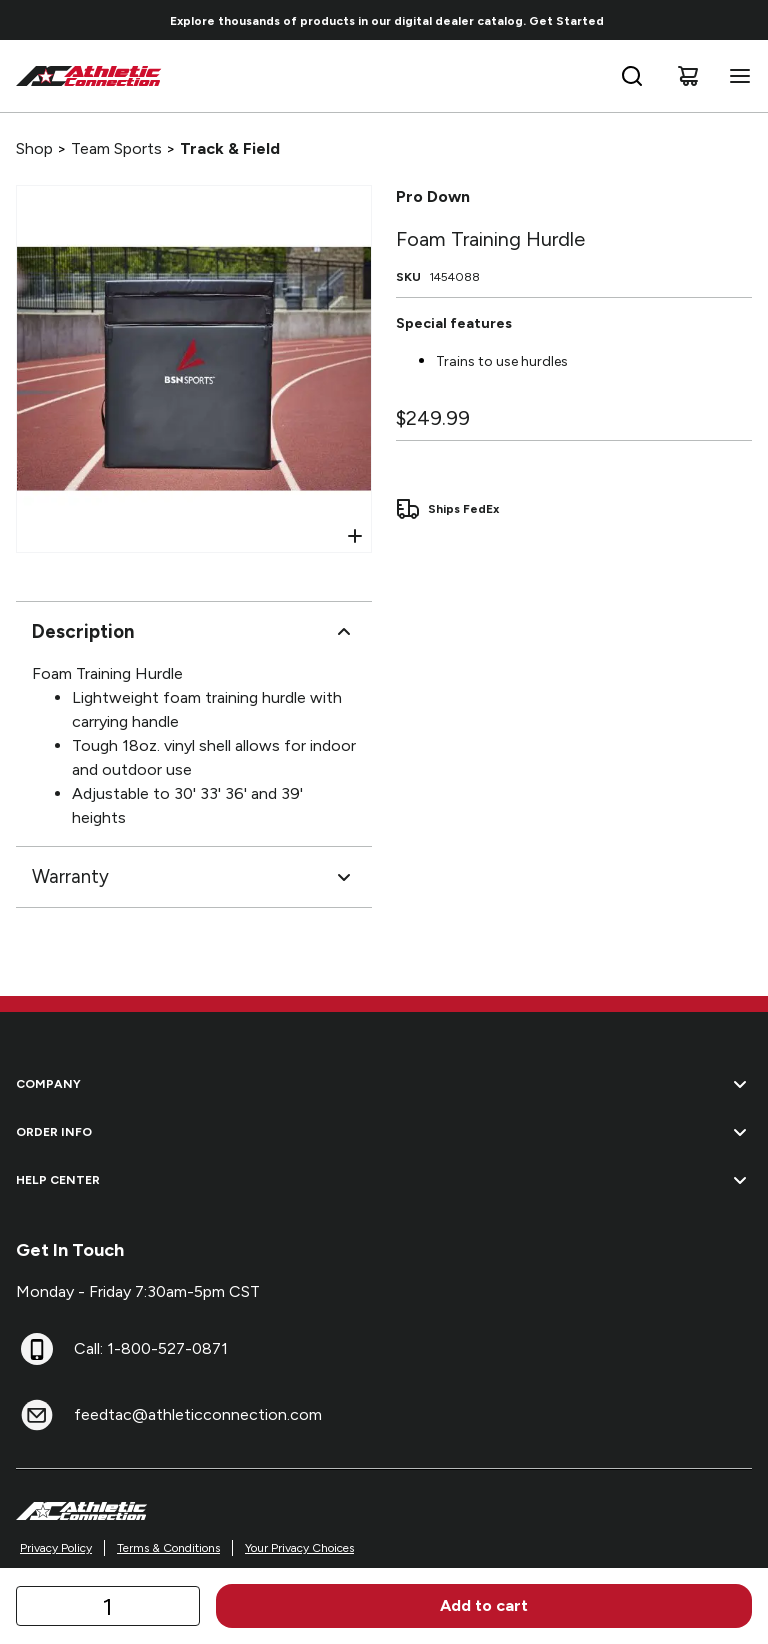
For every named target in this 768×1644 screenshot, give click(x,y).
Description (194, 632)
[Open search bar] (632, 76)
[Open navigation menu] (736, 76)
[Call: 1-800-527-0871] (37, 1349)
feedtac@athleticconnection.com (198, 1414)
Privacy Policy (56, 1548)
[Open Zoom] (355, 536)
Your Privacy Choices (299, 1548)
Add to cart (484, 1605)
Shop (34, 148)
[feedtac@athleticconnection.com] (37, 1415)
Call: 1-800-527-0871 (151, 1348)
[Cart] (688, 76)
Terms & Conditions (168, 1548)
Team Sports (116, 148)
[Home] (89, 76)
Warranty (194, 877)
